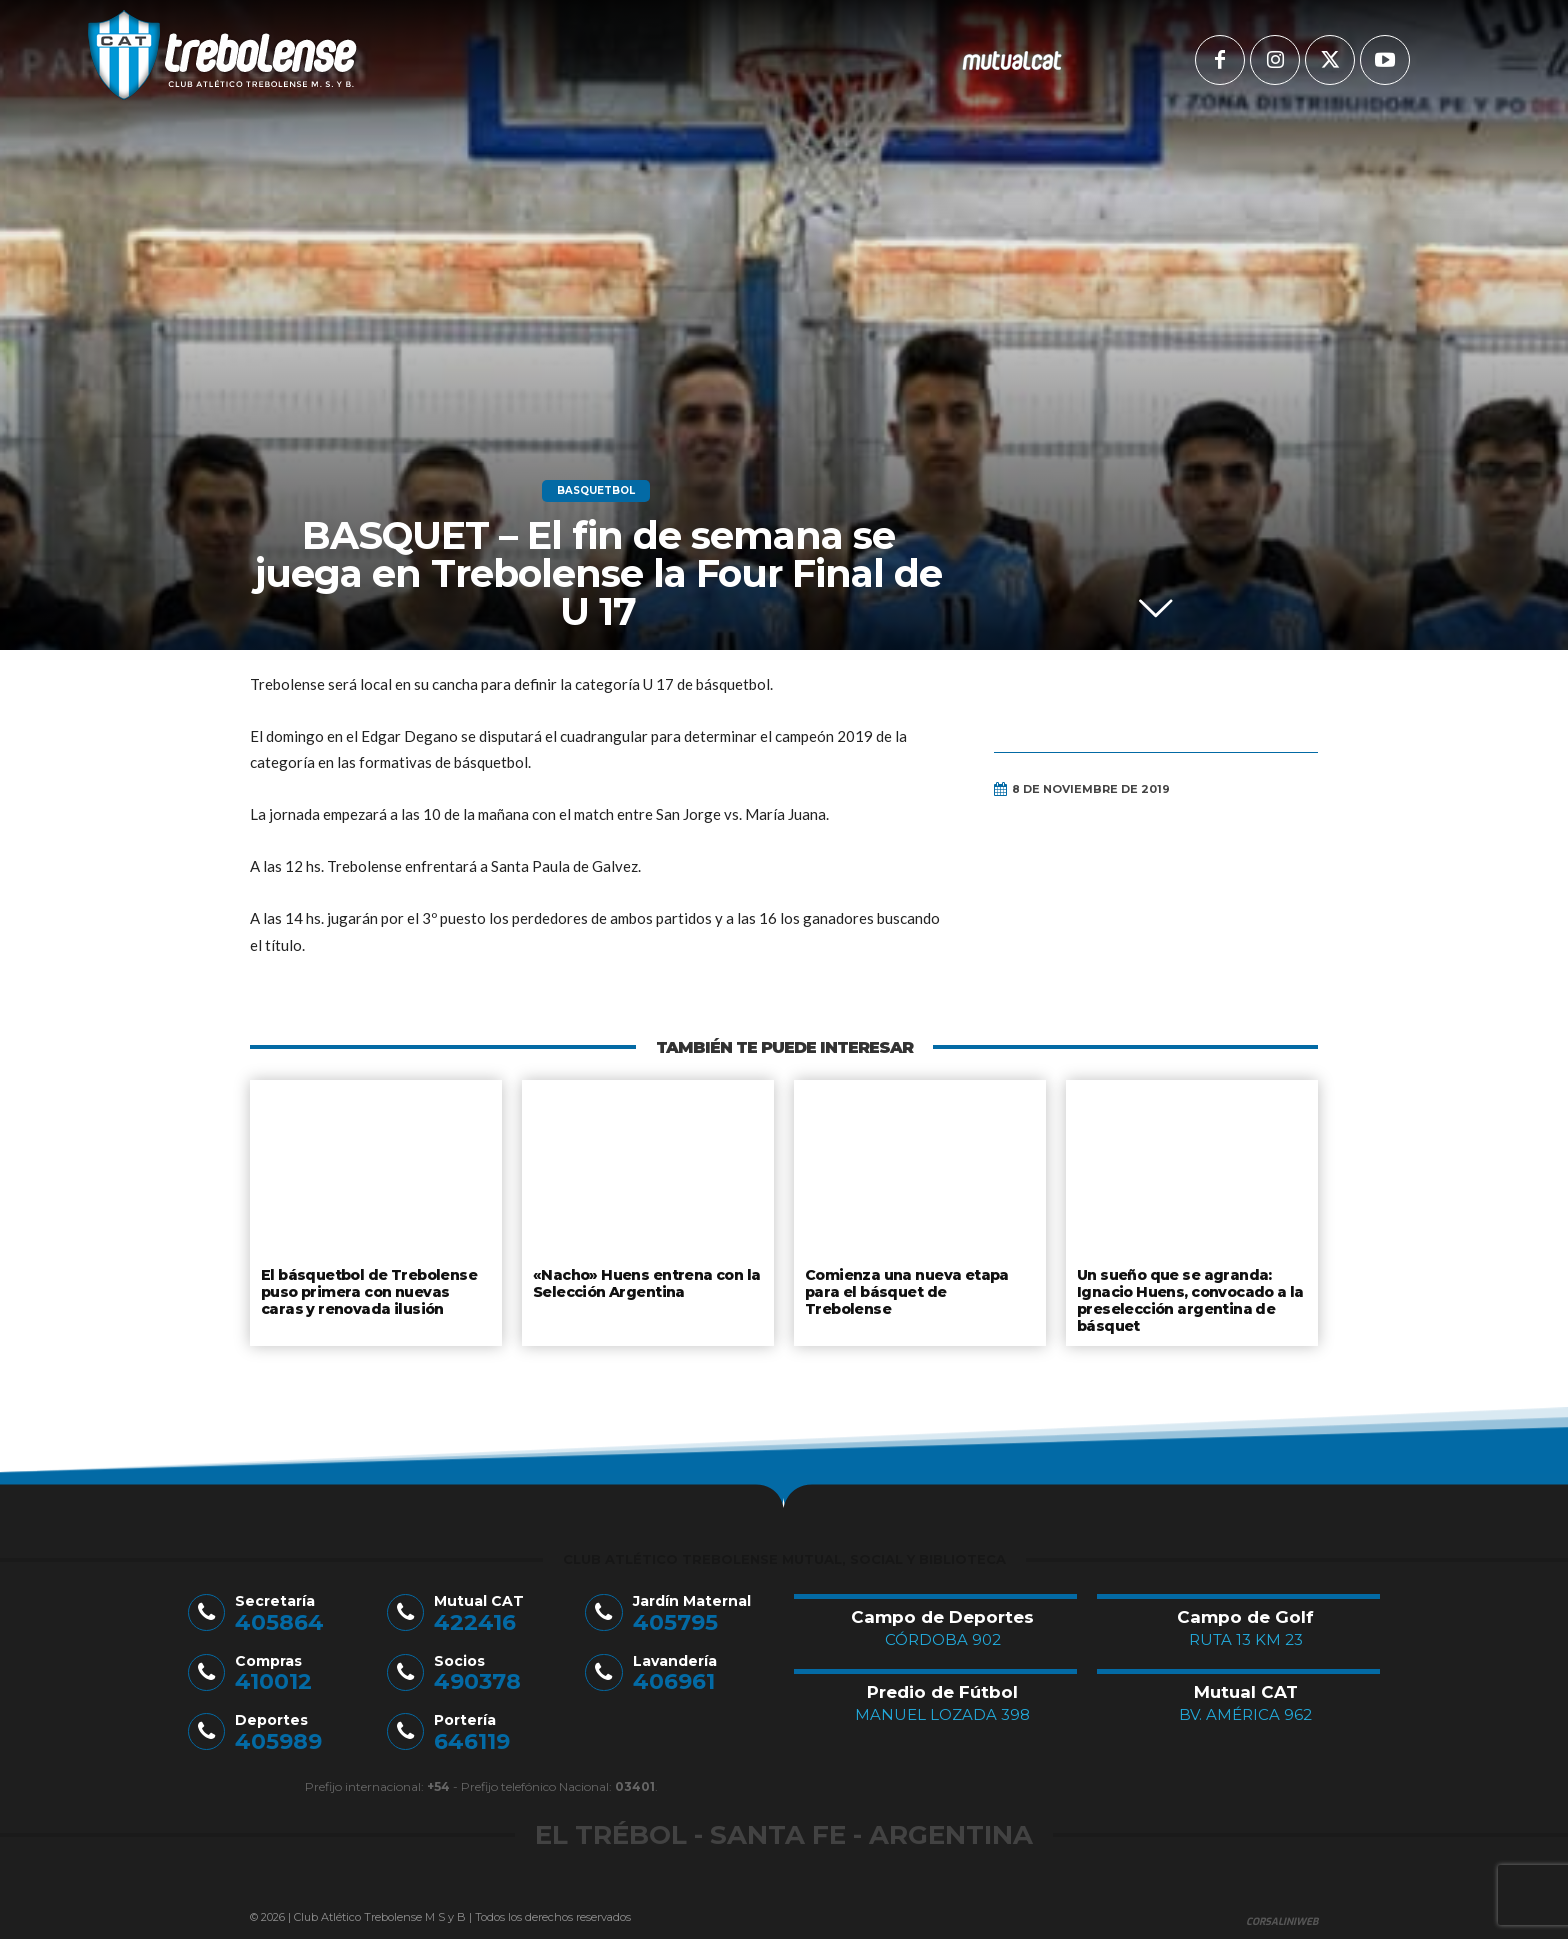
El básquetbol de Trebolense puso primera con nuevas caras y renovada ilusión (375, 1289)
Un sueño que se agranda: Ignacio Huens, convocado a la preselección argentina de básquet (1188, 1297)
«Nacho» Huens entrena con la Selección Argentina (642, 1282)
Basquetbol (596, 491)
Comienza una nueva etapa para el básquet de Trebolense (918, 1282)
